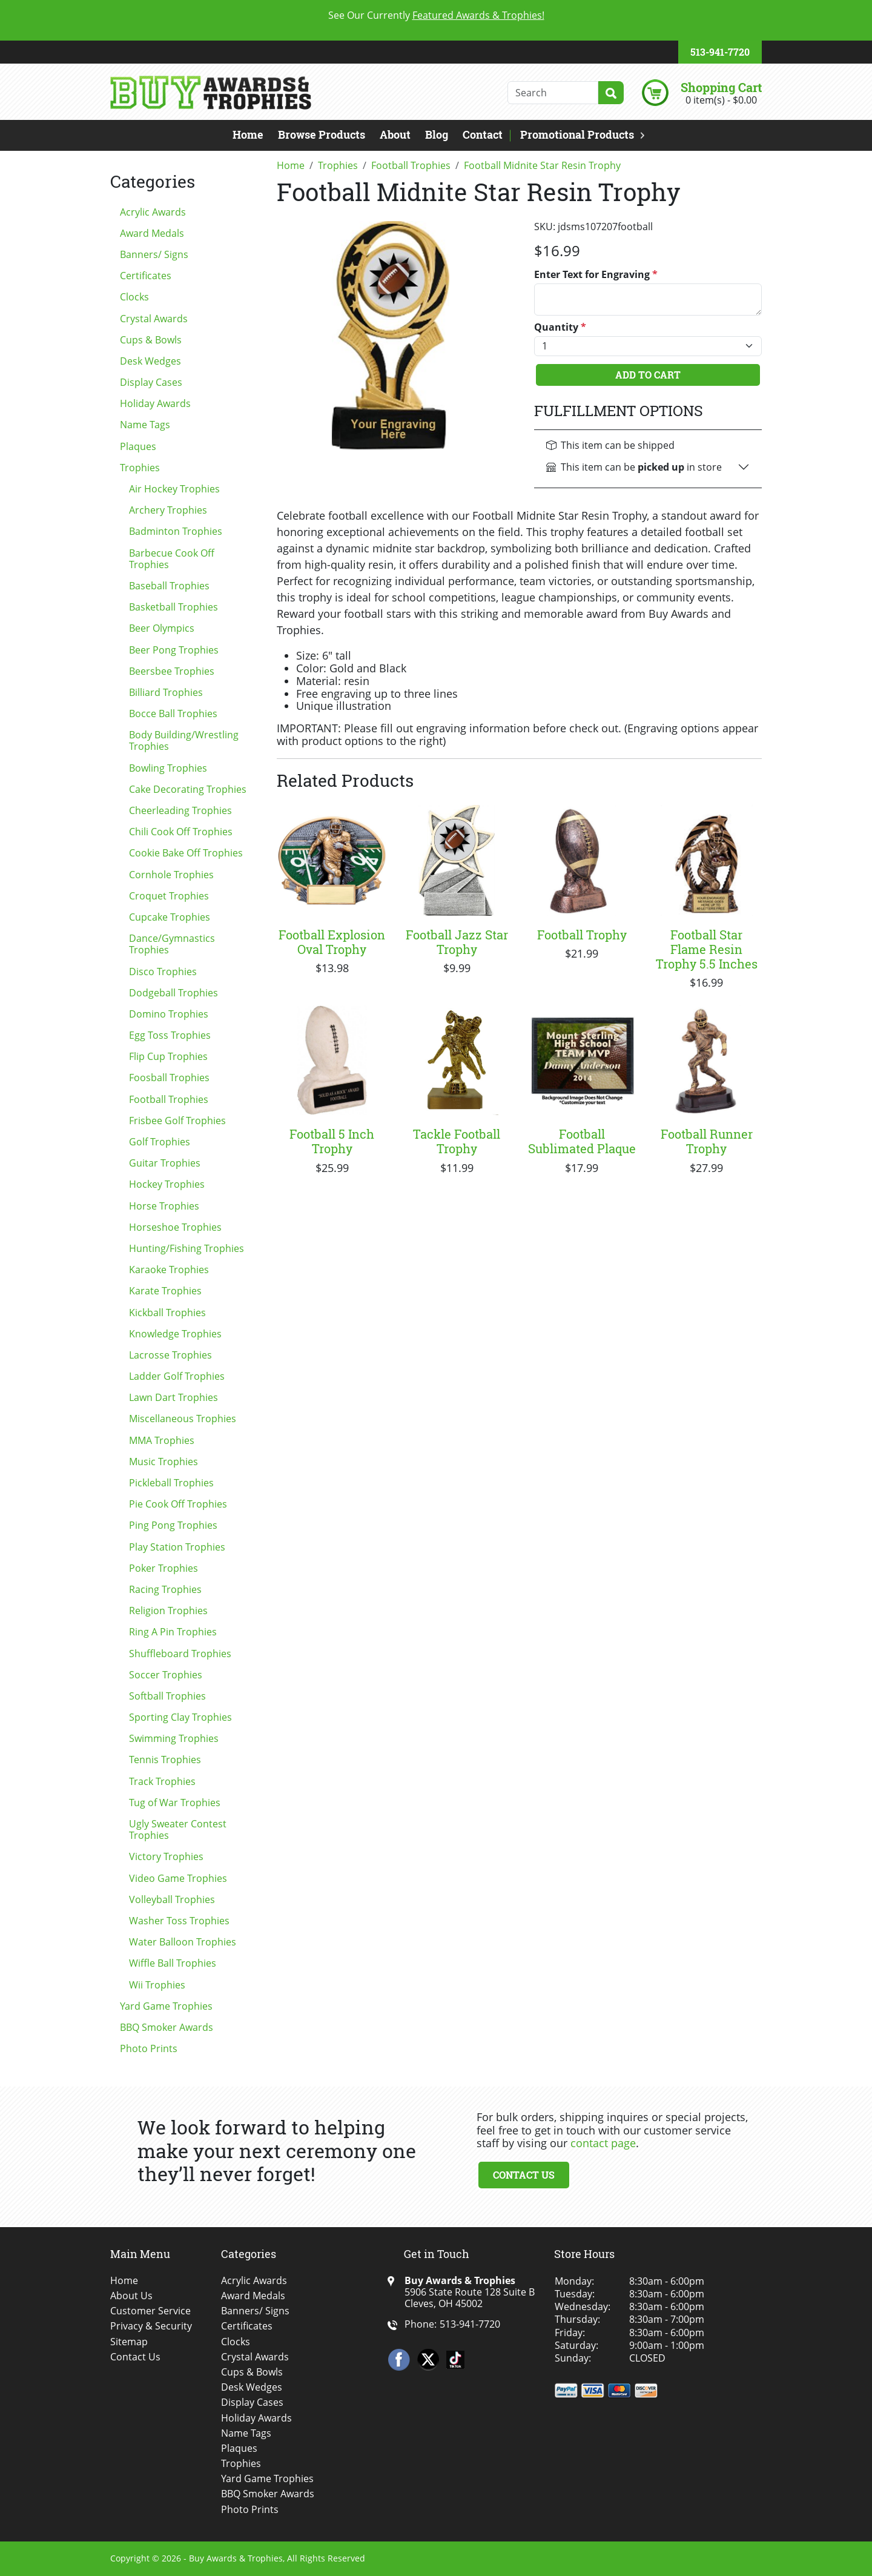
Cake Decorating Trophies (187, 789)
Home (248, 134)
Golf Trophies (159, 1141)
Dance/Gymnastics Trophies (172, 944)
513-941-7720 (720, 51)
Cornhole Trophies (171, 874)
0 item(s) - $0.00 (721, 100)
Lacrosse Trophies (170, 1355)
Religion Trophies (168, 1610)
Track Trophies (162, 1781)
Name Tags (145, 424)
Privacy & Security (151, 2326)
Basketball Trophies (173, 607)
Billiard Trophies (166, 692)
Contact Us (524, 2174)
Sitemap (129, 2342)
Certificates (145, 275)
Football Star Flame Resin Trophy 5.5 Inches (707, 949)
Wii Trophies (157, 1985)
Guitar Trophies (164, 1163)
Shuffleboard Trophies (180, 1653)
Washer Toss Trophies (179, 1920)
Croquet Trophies (169, 895)
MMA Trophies (161, 1440)
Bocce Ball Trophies (173, 713)
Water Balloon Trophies (182, 1942)
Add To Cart (648, 374)
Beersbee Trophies (171, 671)
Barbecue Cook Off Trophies (171, 558)
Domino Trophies (168, 1014)
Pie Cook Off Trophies (178, 1504)
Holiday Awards (155, 403)
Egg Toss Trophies (170, 1035)
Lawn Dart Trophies (173, 1397)
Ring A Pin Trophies (173, 1631)
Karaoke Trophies (169, 1269)
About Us (131, 2296)
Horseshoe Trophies (175, 1227)
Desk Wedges (150, 361)
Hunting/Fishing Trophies (186, 1248)
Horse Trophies (164, 1206)
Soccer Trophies (165, 1674)
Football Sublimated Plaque (582, 1141)
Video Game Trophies (178, 1878)
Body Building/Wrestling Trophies (184, 740)
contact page (603, 2143)
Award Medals (152, 233)
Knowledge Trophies (175, 1333)
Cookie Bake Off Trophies (186, 852)
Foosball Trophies (169, 1077)
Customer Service (150, 2311)
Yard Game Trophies (166, 2006)
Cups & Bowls (151, 339)
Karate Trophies (165, 1290)
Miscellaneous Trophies (182, 1418)
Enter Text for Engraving (596, 274)
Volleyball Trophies (172, 1899)
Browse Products (321, 134)
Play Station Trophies (177, 1547)
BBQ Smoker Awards (166, 2027)
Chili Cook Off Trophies (181, 831)
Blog (436, 134)
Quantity (560, 327)
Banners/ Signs (154, 254)
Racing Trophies (165, 1589)
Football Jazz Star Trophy (457, 942)
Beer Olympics (161, 628)
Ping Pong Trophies (173, 1525)
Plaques (138, 446)
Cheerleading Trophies (180, 810)
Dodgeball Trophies (173, 992)
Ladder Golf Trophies (177, 1376)
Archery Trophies (168, 510)
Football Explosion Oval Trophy (332, 942)
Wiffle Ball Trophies (172, 1963)
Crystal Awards (154, 318)
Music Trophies (163, 1461)
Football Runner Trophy (707, 1141)
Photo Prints (148, 2048)
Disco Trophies (163, 971)
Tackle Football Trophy (456, 1141)
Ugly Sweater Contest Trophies (177, 1829)
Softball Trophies (167, 1696)
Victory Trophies (166, 1856)
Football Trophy (582, 934)
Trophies (140, 467)
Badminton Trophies (175, 531)
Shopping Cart (721, 87)
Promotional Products (577, 134)
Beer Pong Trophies (174, 650)
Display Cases (151, 382)
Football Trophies (168, 1099)
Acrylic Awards (153, 212)
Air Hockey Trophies (174, 488)
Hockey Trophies (167, 1184)
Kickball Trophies (167, 1312)
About (395, 134)
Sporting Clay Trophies (180, 1717)
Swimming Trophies (174, 1738)
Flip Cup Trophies (168, 1056)
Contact (483, 134)
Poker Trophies (163, 1568)
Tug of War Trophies (174, 1802)
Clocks (134, 296)
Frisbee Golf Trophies (177, 1120)
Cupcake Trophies (169, 917)
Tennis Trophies (165, 1759)
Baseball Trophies (169, 585)
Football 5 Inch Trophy (331, 1141)
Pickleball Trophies (171, 1482)
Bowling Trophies (168, 768)
